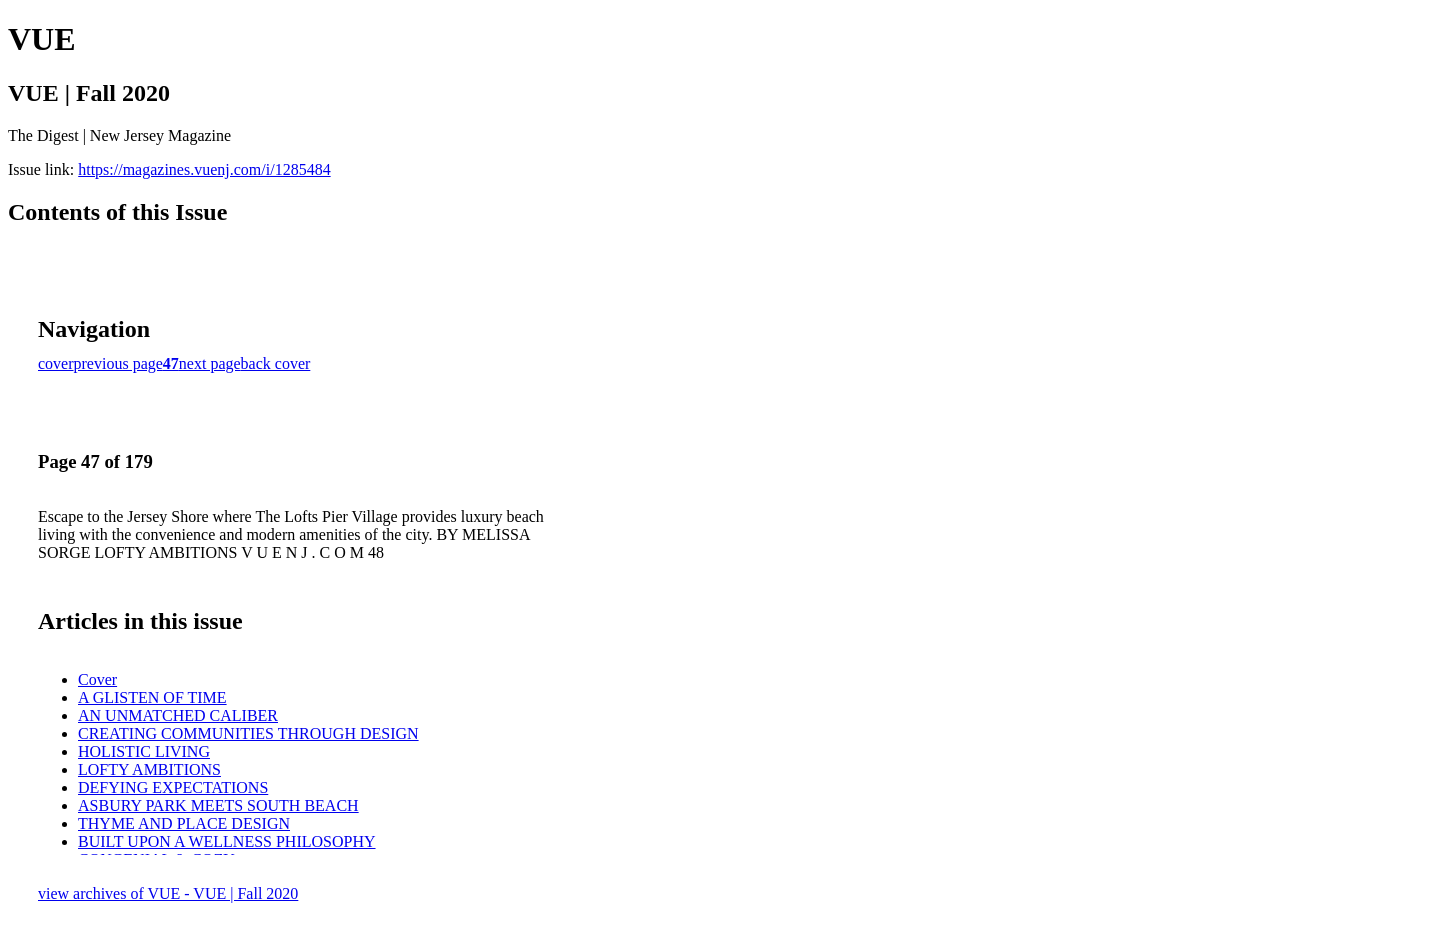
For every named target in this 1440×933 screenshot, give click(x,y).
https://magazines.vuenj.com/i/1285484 (204, 169)
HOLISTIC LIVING (144, 751)
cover (56, 363)
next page (210, 363)
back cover (276, 363)
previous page (118, 363)
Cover (97, 679)
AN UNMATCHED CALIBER (178, 715)
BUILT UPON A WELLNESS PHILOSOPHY (227, 841)
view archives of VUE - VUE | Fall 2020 (168, 893)
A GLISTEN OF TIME (152, 697)
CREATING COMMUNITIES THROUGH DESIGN (248, 733)
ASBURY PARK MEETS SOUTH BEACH (218, 805)
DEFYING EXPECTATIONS (173, 787)
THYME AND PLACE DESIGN (184, 823)
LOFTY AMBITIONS (149, 769)
